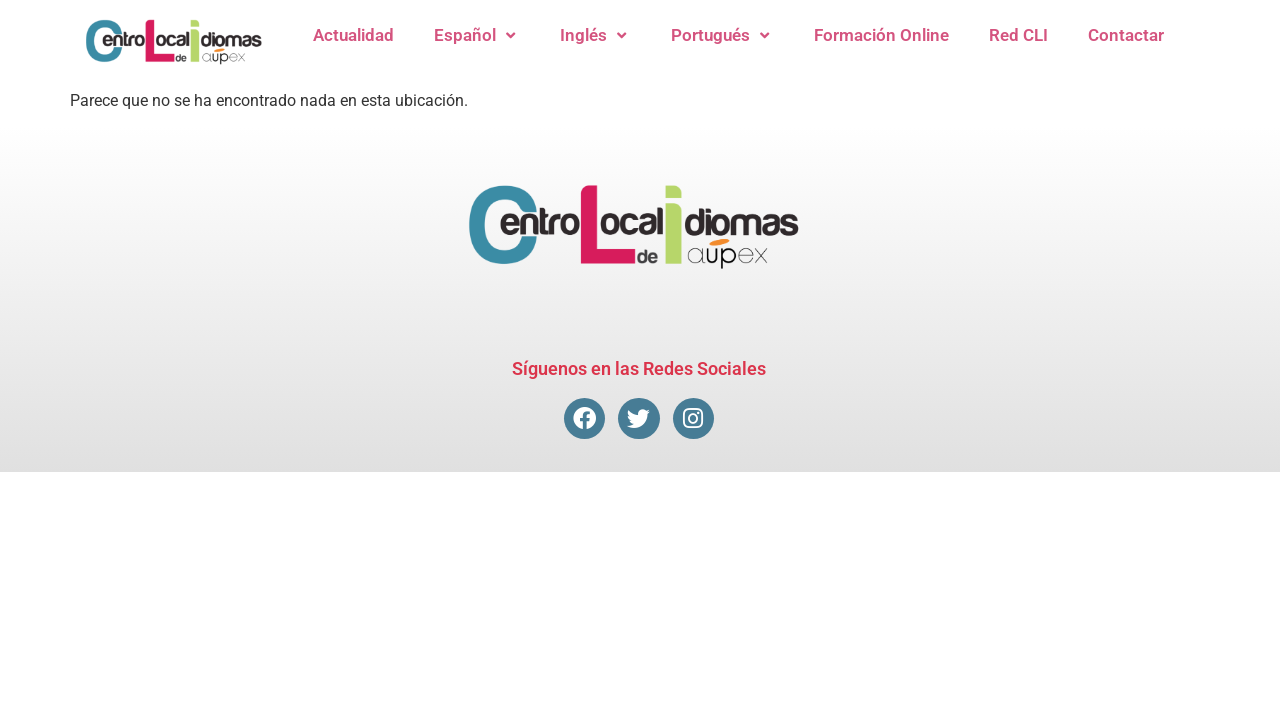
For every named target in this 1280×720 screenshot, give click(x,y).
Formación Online (881, 35)
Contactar (1126, 35)
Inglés (595, 35)
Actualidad (353, 35)
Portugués (722, 35)
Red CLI (1018, 35)
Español (477, 35)
